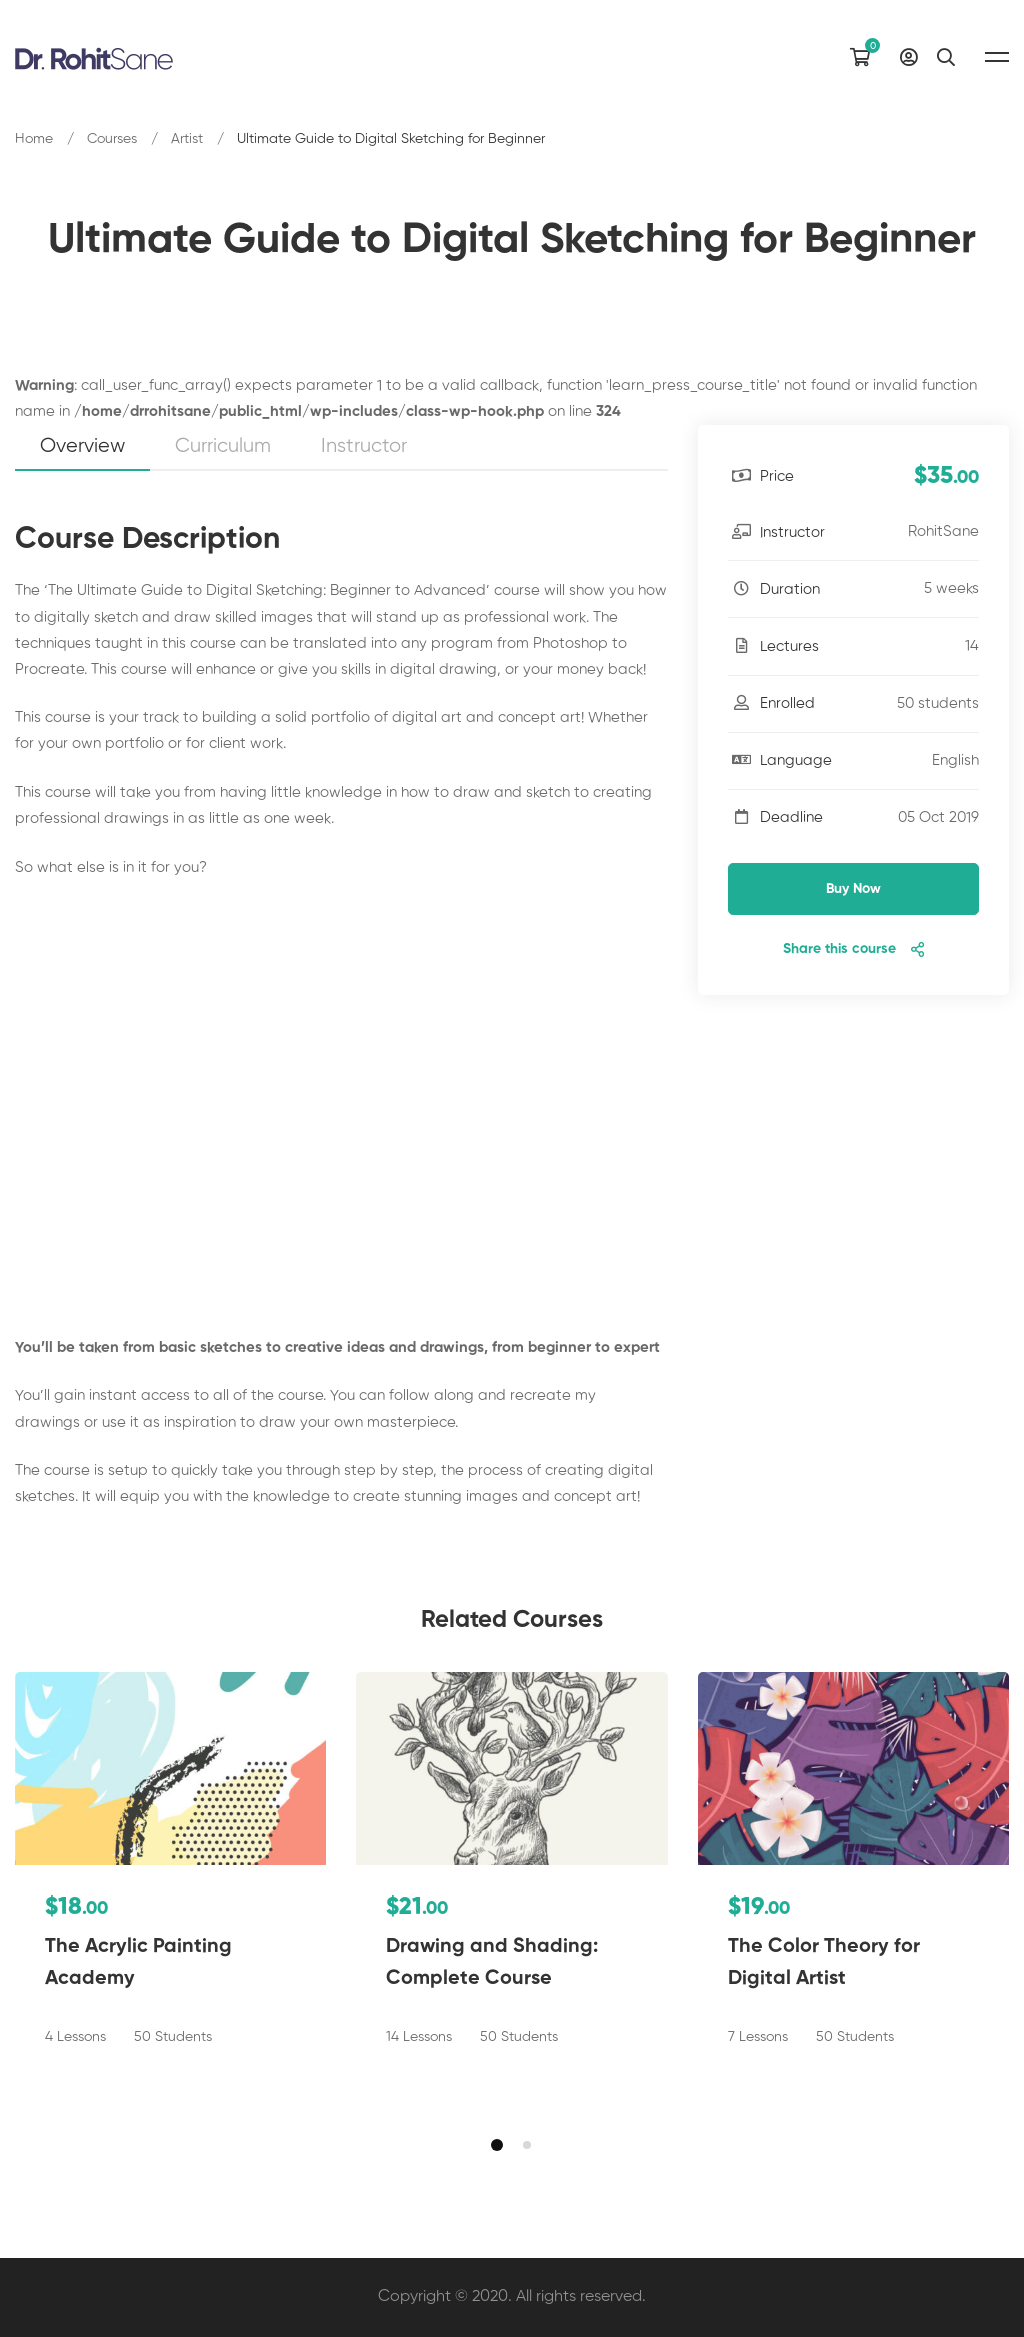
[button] (497, 2145)
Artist (187, 139)
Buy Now (853, 889)
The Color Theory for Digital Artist (824, 1963)
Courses (112, 139)
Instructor (364, 446)
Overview (82, 446)
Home (34, 139)
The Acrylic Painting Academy (138, 1963)
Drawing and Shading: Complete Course (492, 1963)
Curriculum (223, 446)
